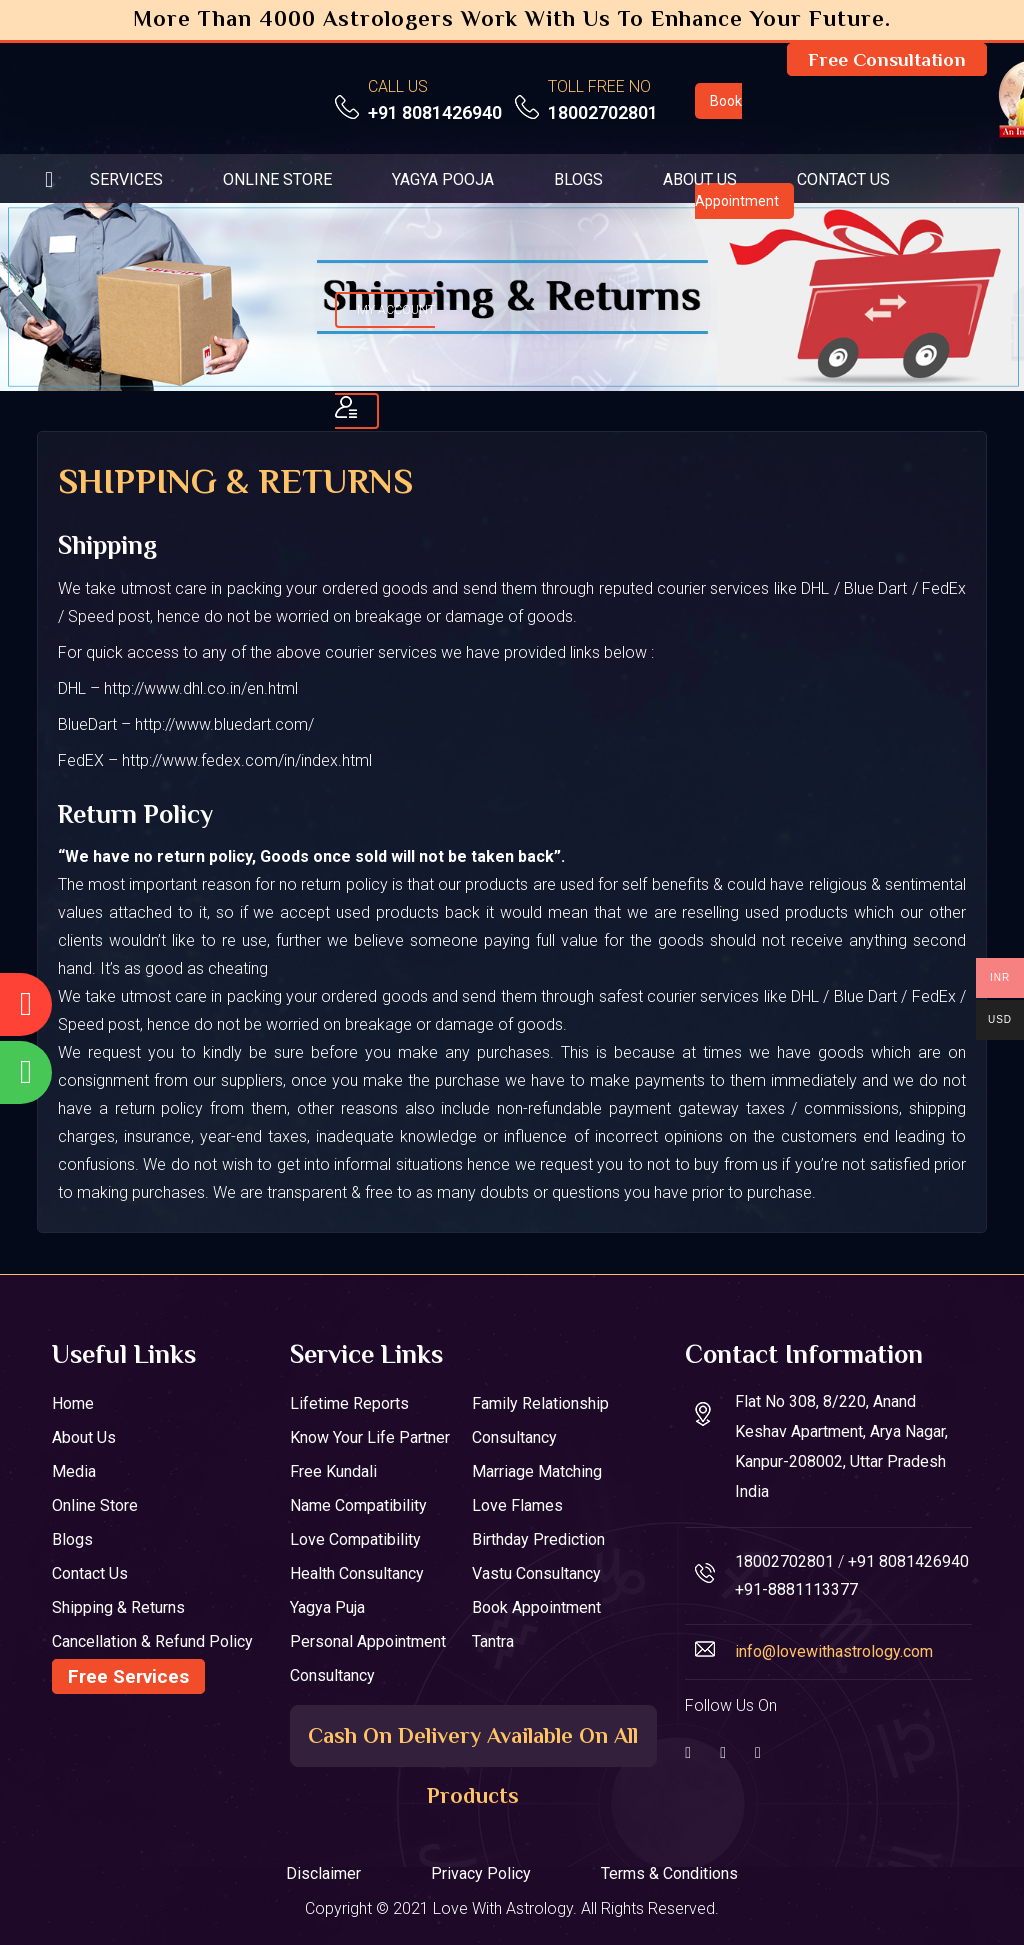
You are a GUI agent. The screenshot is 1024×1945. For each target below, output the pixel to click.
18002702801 (603, 112)
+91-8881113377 (796, 1589)
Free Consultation (887, 59)
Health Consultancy (357, 1573)
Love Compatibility (355, 1539)
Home (73, 1403)
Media (74, 1471)
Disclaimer (323, 1873)
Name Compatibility (358, 1505)
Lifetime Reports (349, 1403)
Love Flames (517, 1505)
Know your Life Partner (370, 1437)
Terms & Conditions (669, 1873)
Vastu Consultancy (536, 1573)
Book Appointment (536, 1607)
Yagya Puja (327, 1607)
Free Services (128, 1676)
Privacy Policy (481, 1873)
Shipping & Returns (118, 1607)
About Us (84, 1437)
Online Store (95, 1505)
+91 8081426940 (435, 112)
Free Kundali (333, 1471)
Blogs (72, 1539)
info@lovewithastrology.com (834, 1651)
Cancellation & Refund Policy (152, 1641)
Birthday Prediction (538, 1539)
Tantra (493, 1641)
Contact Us (90, 1573)
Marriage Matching (537, 1471)
